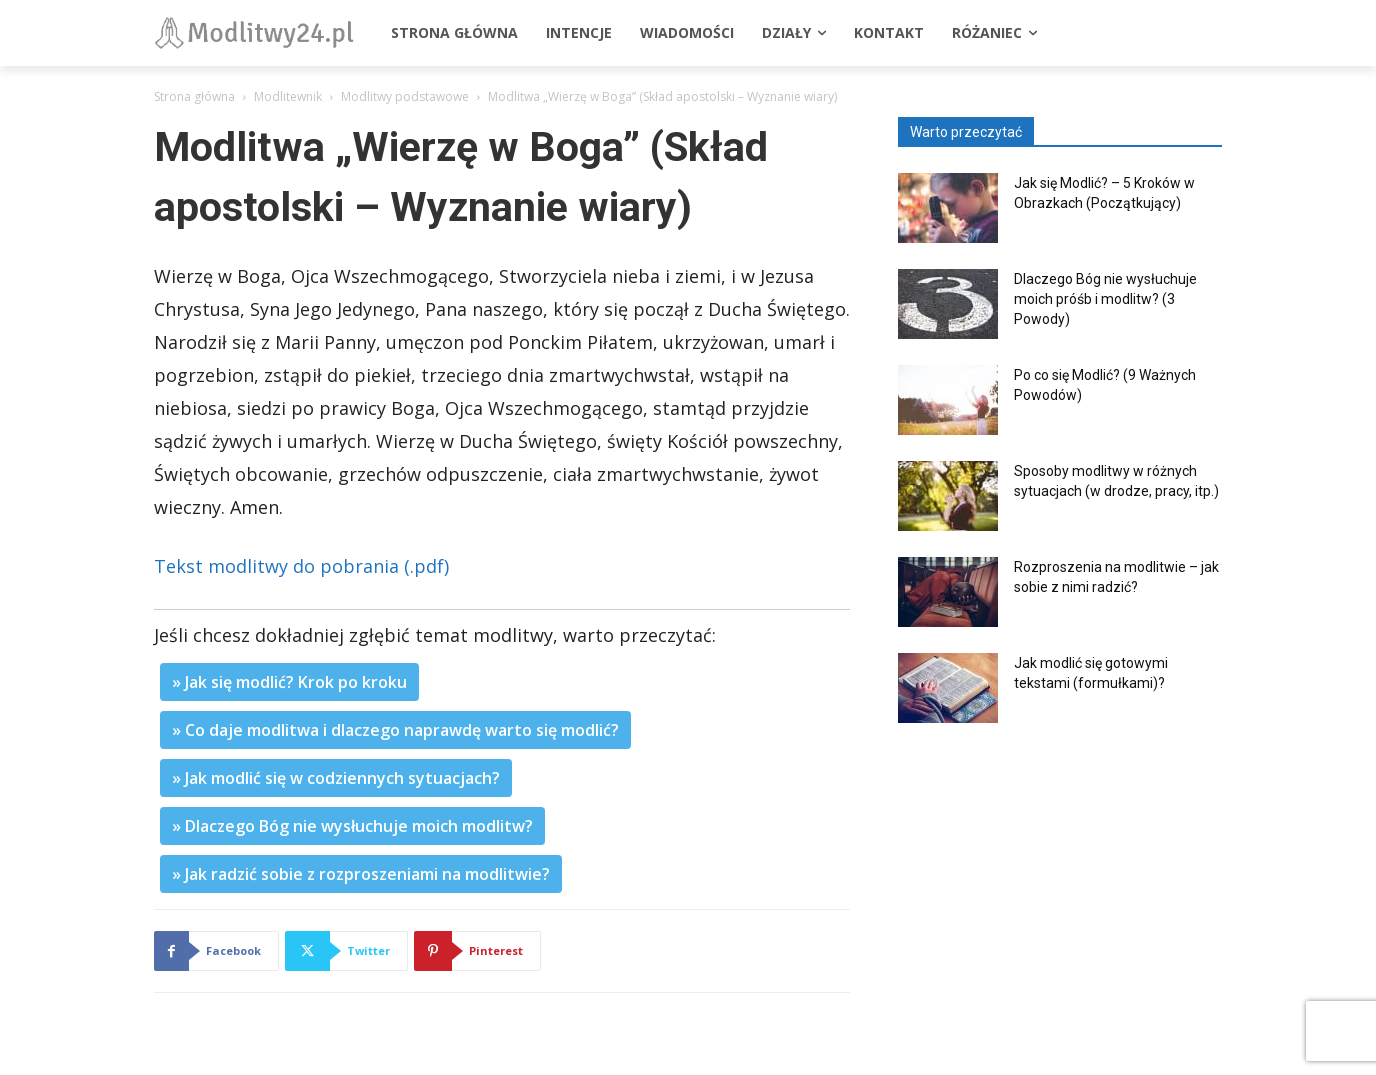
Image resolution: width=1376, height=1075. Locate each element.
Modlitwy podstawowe (405, 96)
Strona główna (194, 96)
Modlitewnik (288, 96)
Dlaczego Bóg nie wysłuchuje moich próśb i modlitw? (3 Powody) (1105, 299)
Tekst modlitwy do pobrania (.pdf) (301, 566)
